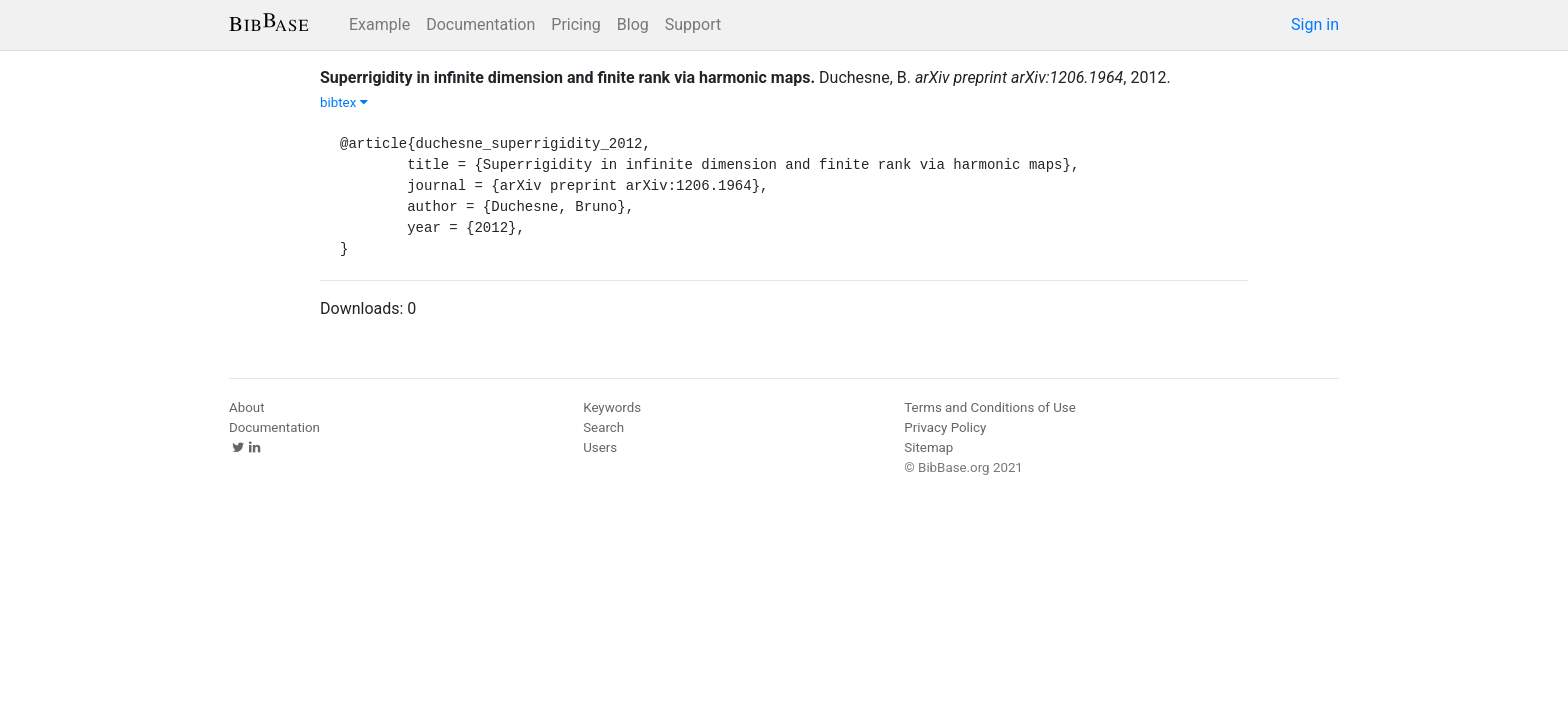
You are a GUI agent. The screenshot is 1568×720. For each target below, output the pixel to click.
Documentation (480, 24)
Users (600, 447)
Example (379, 24)
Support (693, 24)
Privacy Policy (945, 427)
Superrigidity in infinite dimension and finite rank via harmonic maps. (567, 77)
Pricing (576, 24)
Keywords (612, 407)
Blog (633, 24)
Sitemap (928, 447)
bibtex (344, 102)
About (247, 407)
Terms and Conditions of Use (989, 407)
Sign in (1315, 24)
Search (603, 427)
